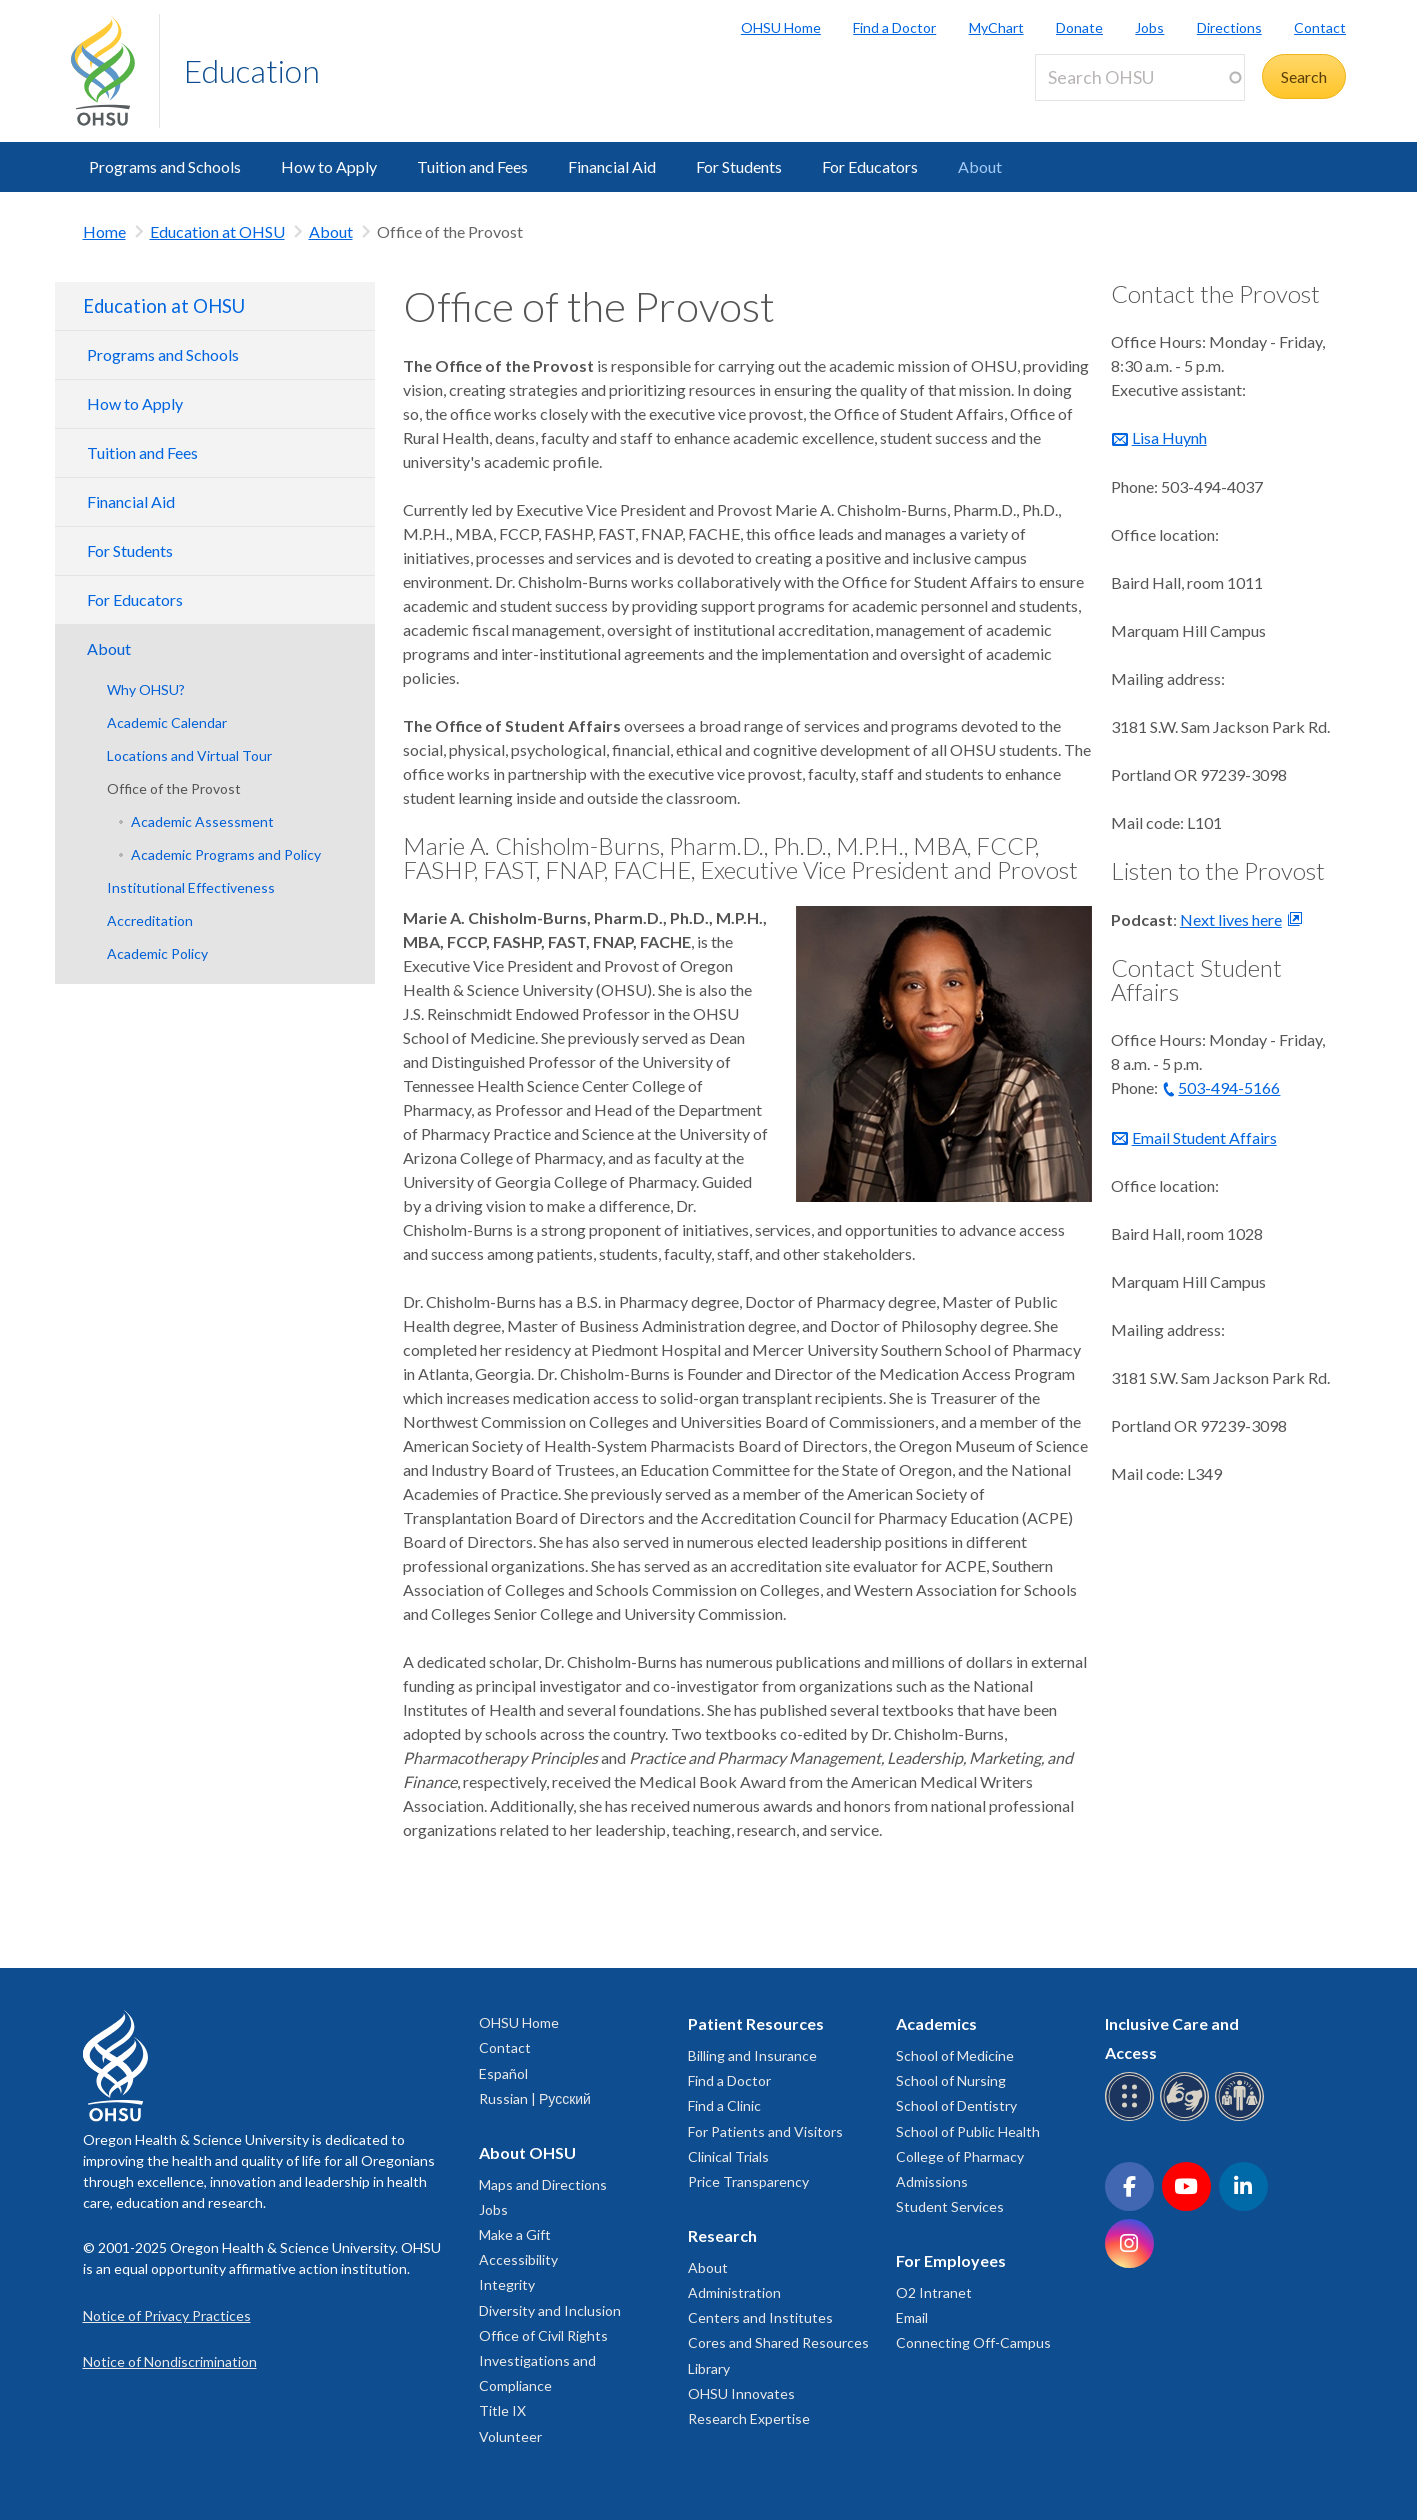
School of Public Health (968, 2131)
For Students (739, 166)
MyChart (996, 27)
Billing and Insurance (752, 2055)
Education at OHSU (217, 231)
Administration (734, 2292)
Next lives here (1231, 919)
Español (503, 2073)
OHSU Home (781, 27)
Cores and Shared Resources (778, 2342)
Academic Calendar (167, 722)
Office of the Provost (174, 788)
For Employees (951, 2260)
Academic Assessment (202, 821)
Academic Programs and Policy (226, 854)
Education (252, 70)
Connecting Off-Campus (973, 2342)
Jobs (1149, 27)
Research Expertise (749, 2418)
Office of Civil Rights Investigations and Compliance (543, 2360)
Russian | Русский (535, 2098)
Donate (1079, 27)
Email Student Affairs (1204, 1137)
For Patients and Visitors (765, 2131)
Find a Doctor (894, 27)
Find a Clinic (724, 2105)
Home (104, 231)
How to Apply (329, 166)
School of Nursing (951, 2080)
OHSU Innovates (741, 2393)
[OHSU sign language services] (1187, 2117)
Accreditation (150, 920)
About (980, 166)
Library (709, 2368)
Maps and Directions (543, 2184)
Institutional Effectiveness (191, 887)
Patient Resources (756, 2023)
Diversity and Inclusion (550, 2310)
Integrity (507, 2284)
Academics (936, 2023)
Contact (1320, 27)
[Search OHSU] (1140, 77)
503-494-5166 (1229, 1087)
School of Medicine (955, 2055)
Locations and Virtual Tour (189, 755)
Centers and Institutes (760, 2317)
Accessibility (518, 2259)
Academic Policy (157, 953)
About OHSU (527, 2152)
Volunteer (510, 2436)
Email (912, 2317)
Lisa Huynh (1169, 437)
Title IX (502, 2410)
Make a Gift (515, 2234)
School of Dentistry (956, 2105)
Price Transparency (748, 2181)
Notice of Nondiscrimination (170, 2361)
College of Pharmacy (960, 2156)
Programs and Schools (165, 166)
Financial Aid (612, 166)
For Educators (870, 166)
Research (722, 2235)
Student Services (950, 2206)
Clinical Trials (728, 2156)
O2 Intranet (934, 2292)
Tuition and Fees (472, 166)
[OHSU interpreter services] (1242, 2117)
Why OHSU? (146, 689)
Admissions (932, 2181)
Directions (1229, 27)
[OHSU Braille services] (1132, 2117)
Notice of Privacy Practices (167, 2315)
